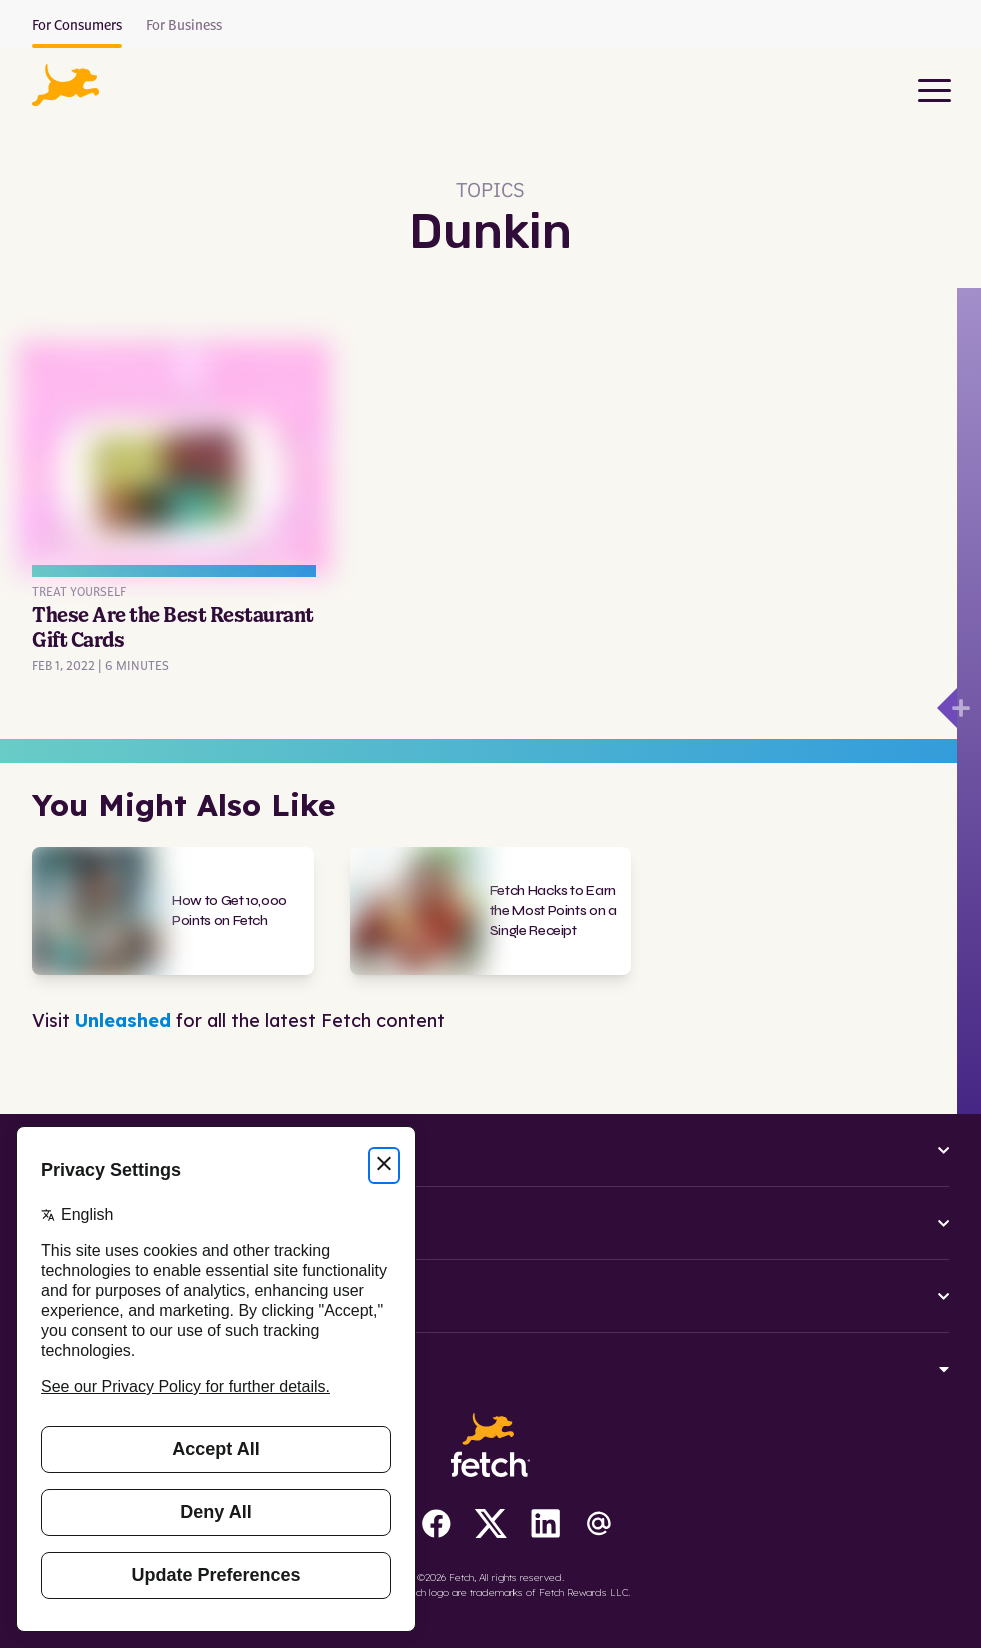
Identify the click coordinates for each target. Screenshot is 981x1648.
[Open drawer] (947, 708)
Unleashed (123, 1020)
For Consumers (77, 26)
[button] (65, 85)
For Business (184, 26)
